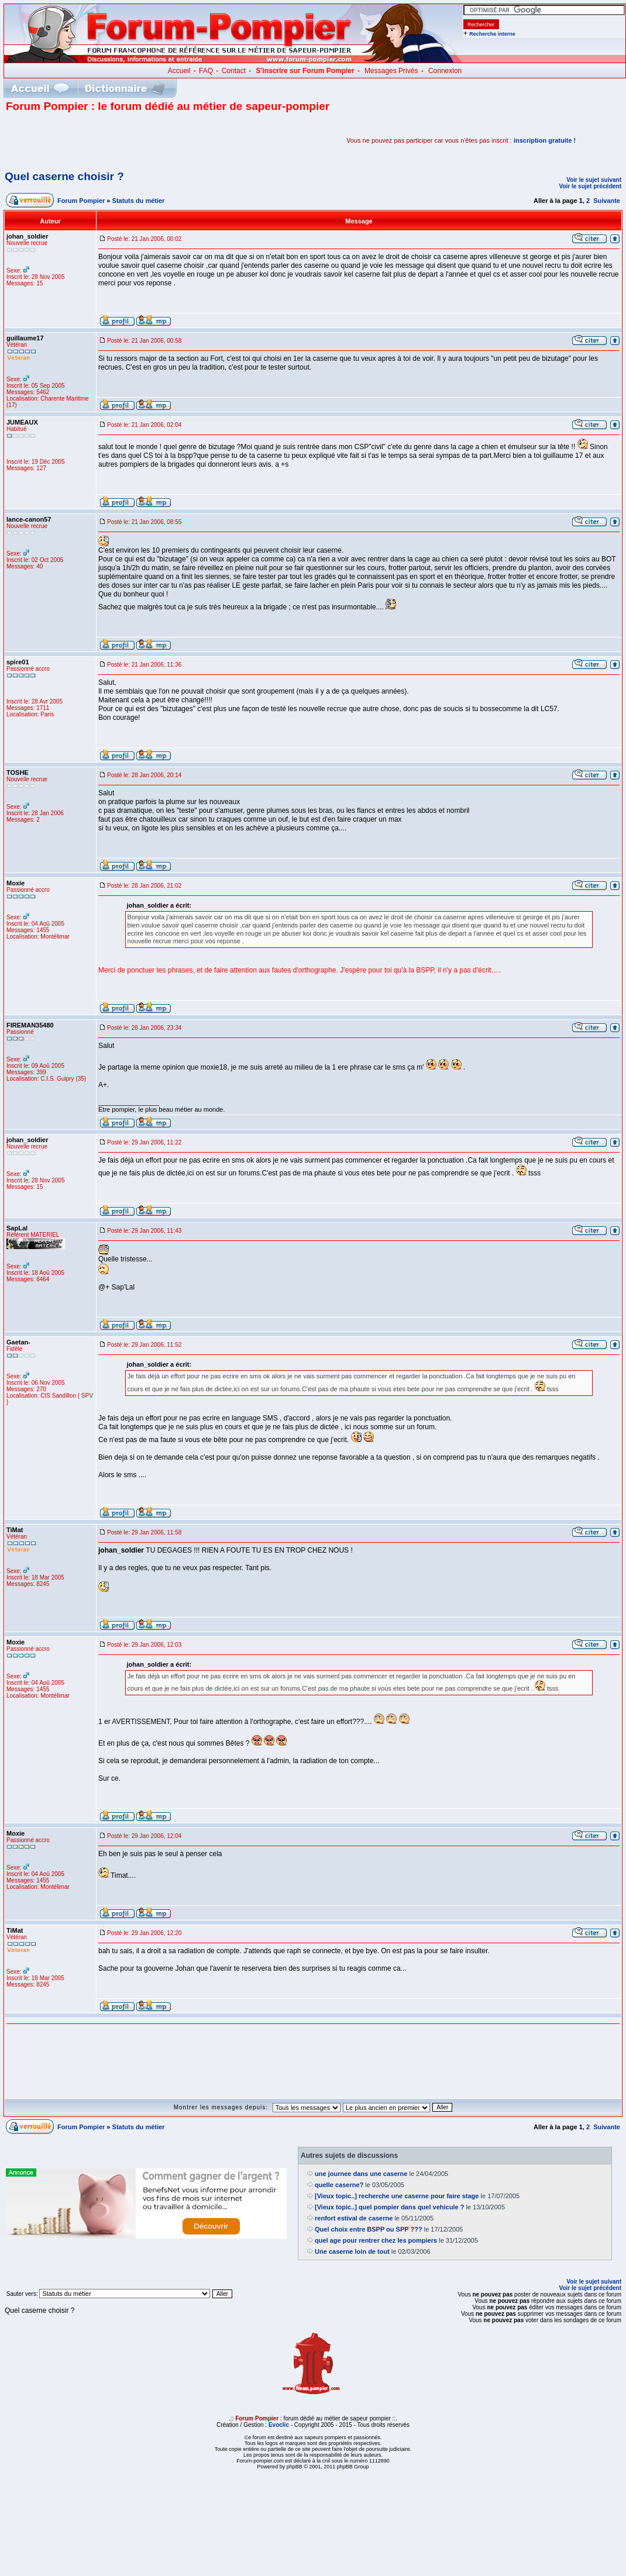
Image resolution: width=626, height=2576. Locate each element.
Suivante (606, 200)
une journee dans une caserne (361, 2173)
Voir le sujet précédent (590, 186)
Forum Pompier (81, 200)
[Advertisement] (143, 140)
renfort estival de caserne (354, 2218)
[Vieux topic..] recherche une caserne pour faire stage (397, 2195)
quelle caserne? (339, 2184)
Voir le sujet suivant (593, 180)
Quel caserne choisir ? (64, 176)
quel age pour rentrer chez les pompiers (376, 2240)
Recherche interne (492, 34)
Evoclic (279, 2425)
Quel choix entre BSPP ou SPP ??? (368, 2229)
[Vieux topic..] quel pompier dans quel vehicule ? (389, 2207)
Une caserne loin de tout (352, 2251)
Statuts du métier (138, 200)
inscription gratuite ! (545, 140)
